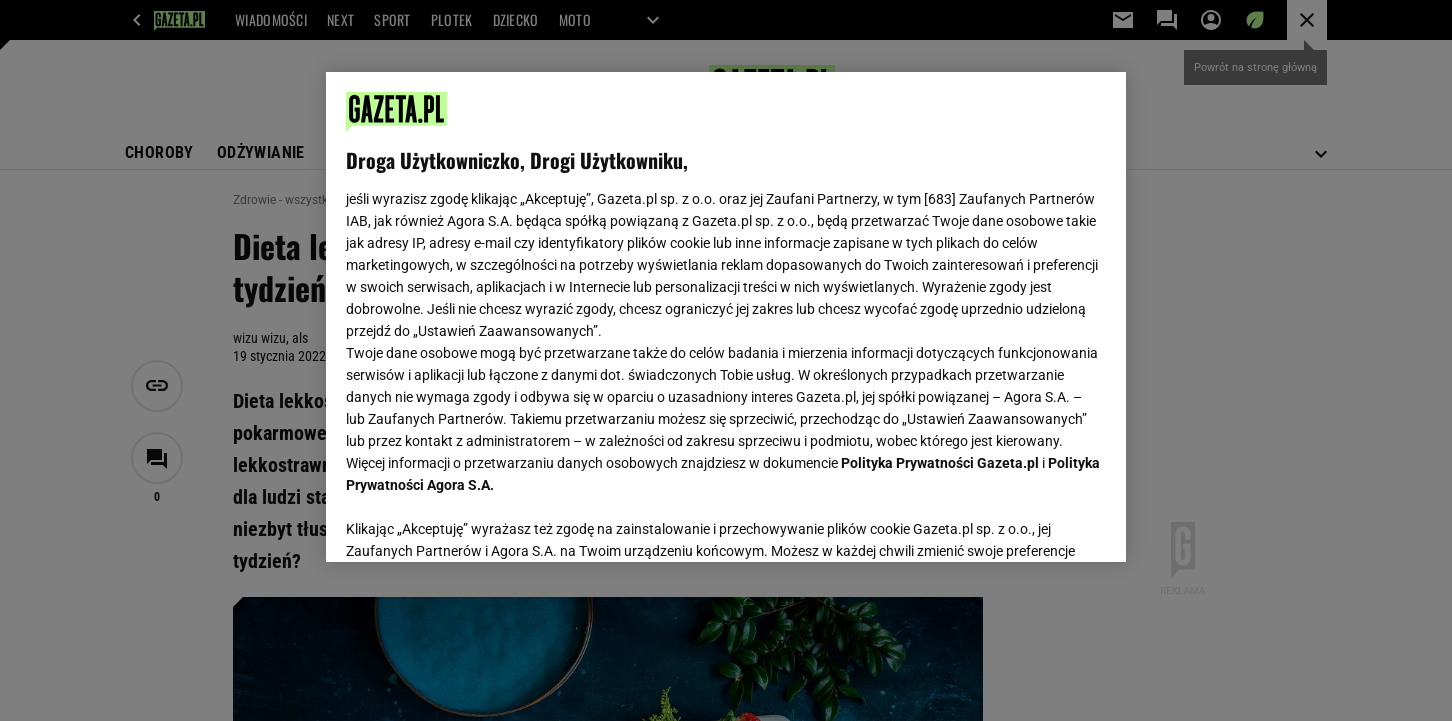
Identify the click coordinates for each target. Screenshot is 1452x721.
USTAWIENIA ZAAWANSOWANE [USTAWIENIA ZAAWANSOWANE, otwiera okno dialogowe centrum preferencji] (476, 522)
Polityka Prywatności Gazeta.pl (940, 463)
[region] (726, 317)
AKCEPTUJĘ (1038, 523)
